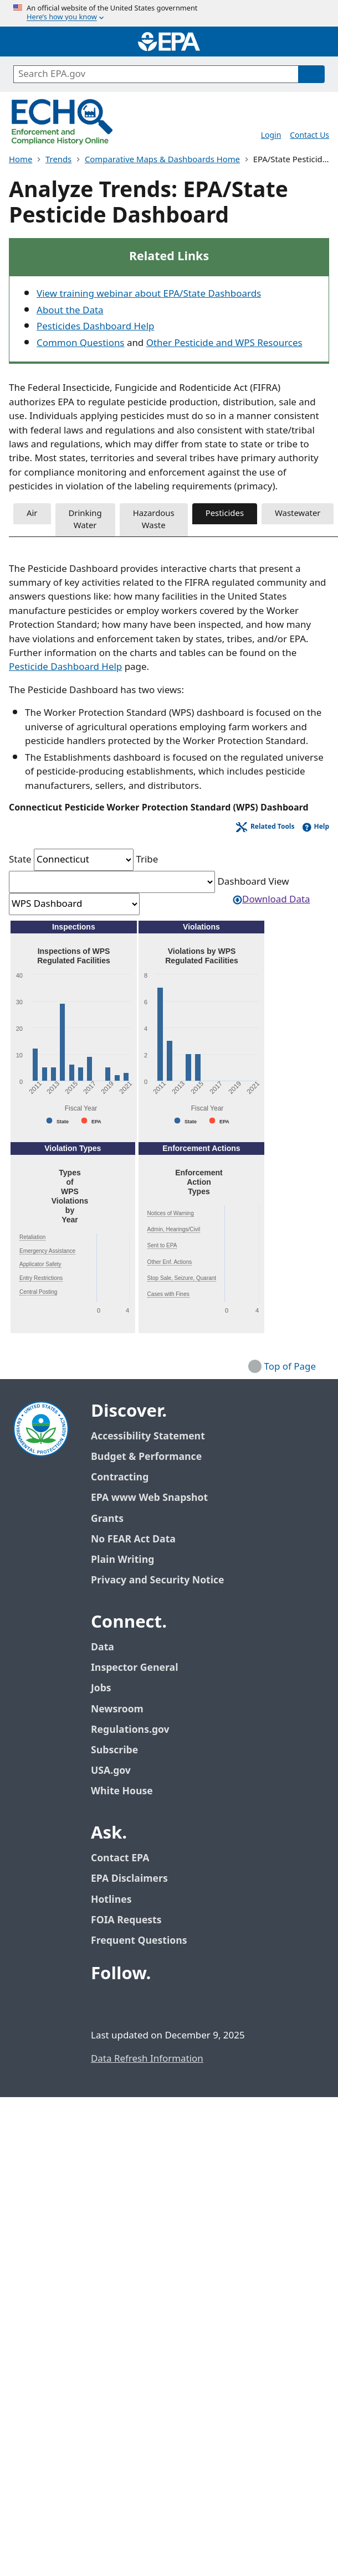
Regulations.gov (136, 1730)
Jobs (101, 1688)
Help (321, 827)
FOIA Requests (126, 1920)
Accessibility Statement (148, 1436)
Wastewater (297, 513)
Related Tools (272, 827)
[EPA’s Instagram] (182, 2004)
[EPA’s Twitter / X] (128, 2004)
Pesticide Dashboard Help (65, 667)
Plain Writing (122, 1560)
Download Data (271, 900)
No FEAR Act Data (133, 1539)
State (20, 860)
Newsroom (117, 1709)
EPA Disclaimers (129, 1879)
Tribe (147, 860)
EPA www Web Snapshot (149, 1498)
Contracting (119, 1477)
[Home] (169, 41)
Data (102, 1647)
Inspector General (134, 1668)
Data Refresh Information (147, 2059)
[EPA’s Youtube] (155, 2004)
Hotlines (111, 1900)
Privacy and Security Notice (157, 1580)
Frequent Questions (139, 1941)
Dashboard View (253, 882)
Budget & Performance (146, 1457)
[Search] (311, 74)
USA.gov (117, 1771)
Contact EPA (120, 1858)
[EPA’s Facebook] (102, 2004)
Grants (107, 1519)
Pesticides (225, 513)
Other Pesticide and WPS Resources (224, 343)
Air (32, 513)
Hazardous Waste (154, 519)
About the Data (70, 311)
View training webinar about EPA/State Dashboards (149, 294)
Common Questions (80, 343)
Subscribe (114, 1750)
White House (128, 1791)
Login (271, 135)
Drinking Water (85, 519)
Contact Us (309, 135)
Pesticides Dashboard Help (95, 327)
